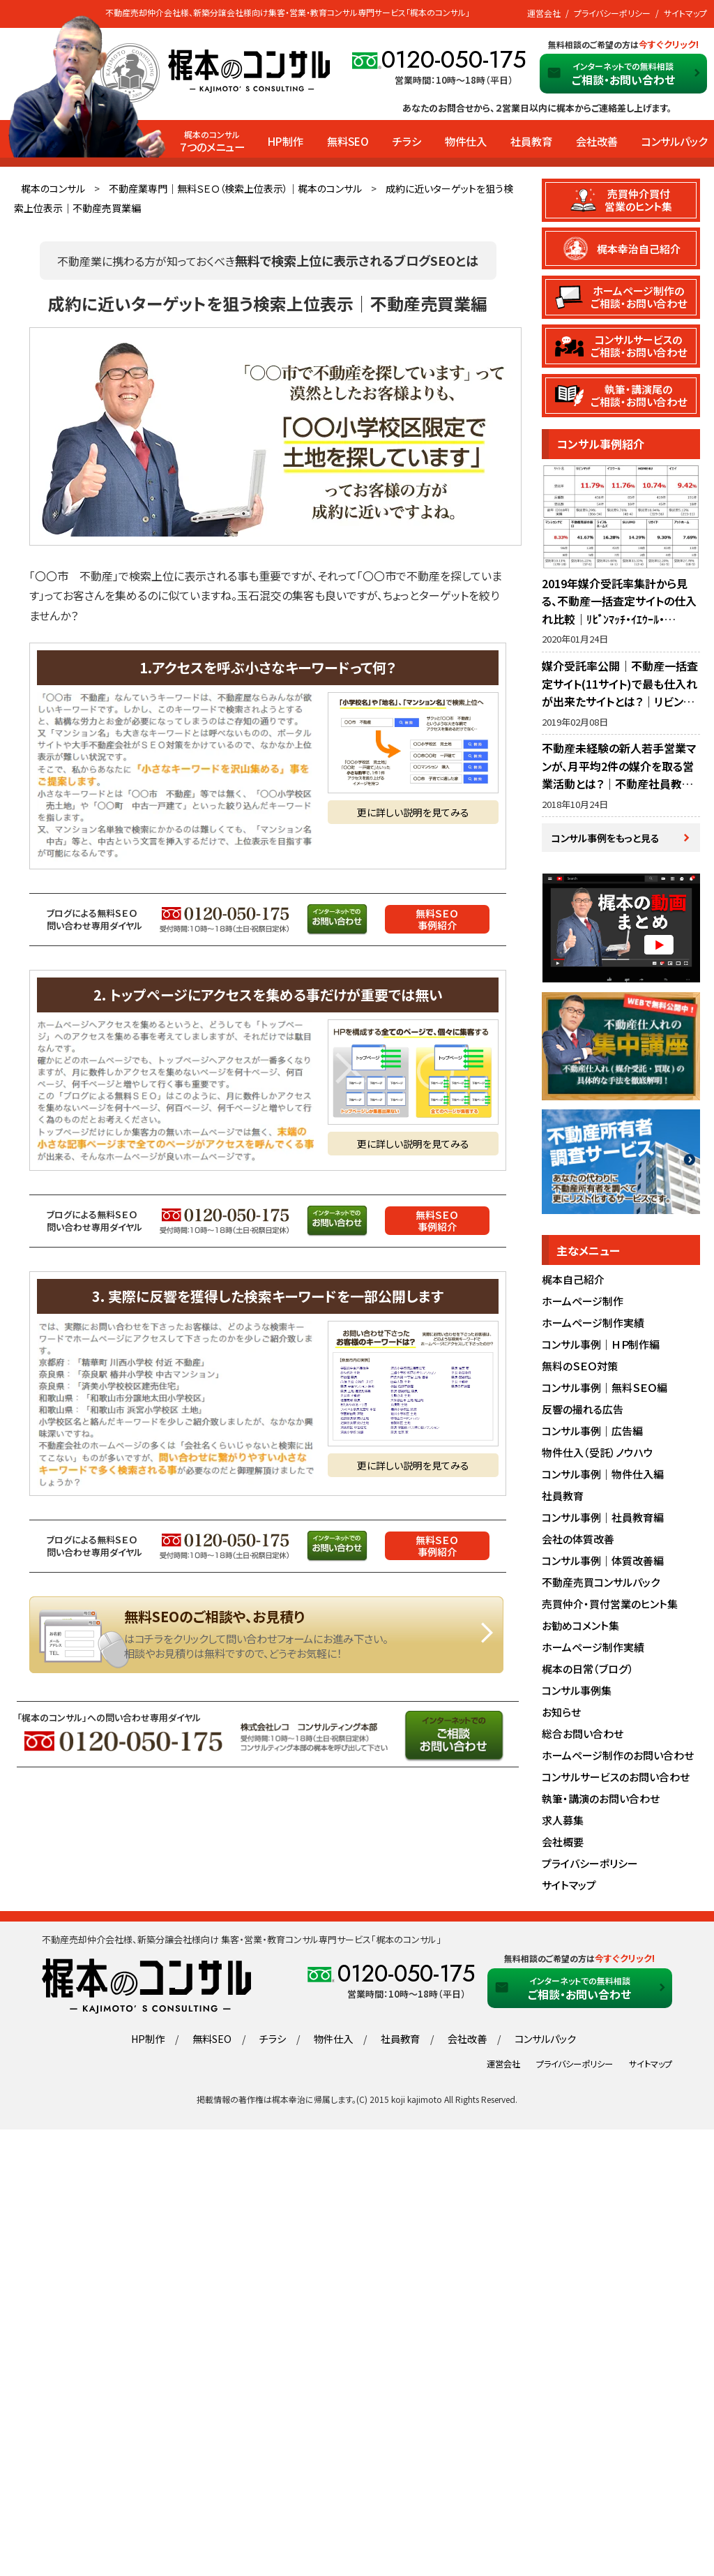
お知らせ (561, 1716)
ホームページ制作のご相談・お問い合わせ (639, 298)
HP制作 (285, 141)
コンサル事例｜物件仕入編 (603, 1479)
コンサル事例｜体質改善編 (603, 1565)
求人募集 (563, 1825)
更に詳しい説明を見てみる (413, 812)
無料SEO (348, 141)
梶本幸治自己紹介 (639, 249)
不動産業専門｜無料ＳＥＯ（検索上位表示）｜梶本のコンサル (235, 188)
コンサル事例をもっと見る (606, 841)
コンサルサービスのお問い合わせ (616, 1781)
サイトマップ (685, 13)
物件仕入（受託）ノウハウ (597, 1457)
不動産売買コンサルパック (601, 1587)
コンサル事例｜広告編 (592, 1435)
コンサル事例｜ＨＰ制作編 (601, 1349)
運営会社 (544, 13)
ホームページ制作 (582, 1305)
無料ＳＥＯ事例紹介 (437, 919)
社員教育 (531, 141)
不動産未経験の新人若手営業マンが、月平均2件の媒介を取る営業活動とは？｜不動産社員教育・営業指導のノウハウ (620, 777)
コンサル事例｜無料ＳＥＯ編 (604, 1392)
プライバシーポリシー (612, 13)
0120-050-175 (453, 59)
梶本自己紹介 (573, 1284)
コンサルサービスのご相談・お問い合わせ (639, 347)
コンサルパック (674, 141)
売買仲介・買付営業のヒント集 (610, 1608)
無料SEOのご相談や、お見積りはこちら (266, 1634)
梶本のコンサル (53, 188)
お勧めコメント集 (580, 1630)
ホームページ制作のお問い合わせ (618, 1760)
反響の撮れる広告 (582, 1414)
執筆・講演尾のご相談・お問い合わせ (639, 398)
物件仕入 (466, 141)
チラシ (407, 141)
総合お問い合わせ (582, 1738)
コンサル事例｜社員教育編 (603, 1522)
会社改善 (597, 141)
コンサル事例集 (577, 1695)
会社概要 (563, 1846)
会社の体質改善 (578, 1543)
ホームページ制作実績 (593, 1327)
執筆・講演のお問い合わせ (601, 1803)
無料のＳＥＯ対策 (580, 1370)
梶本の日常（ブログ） (588, 1673)
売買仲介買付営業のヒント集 (639, 200)
